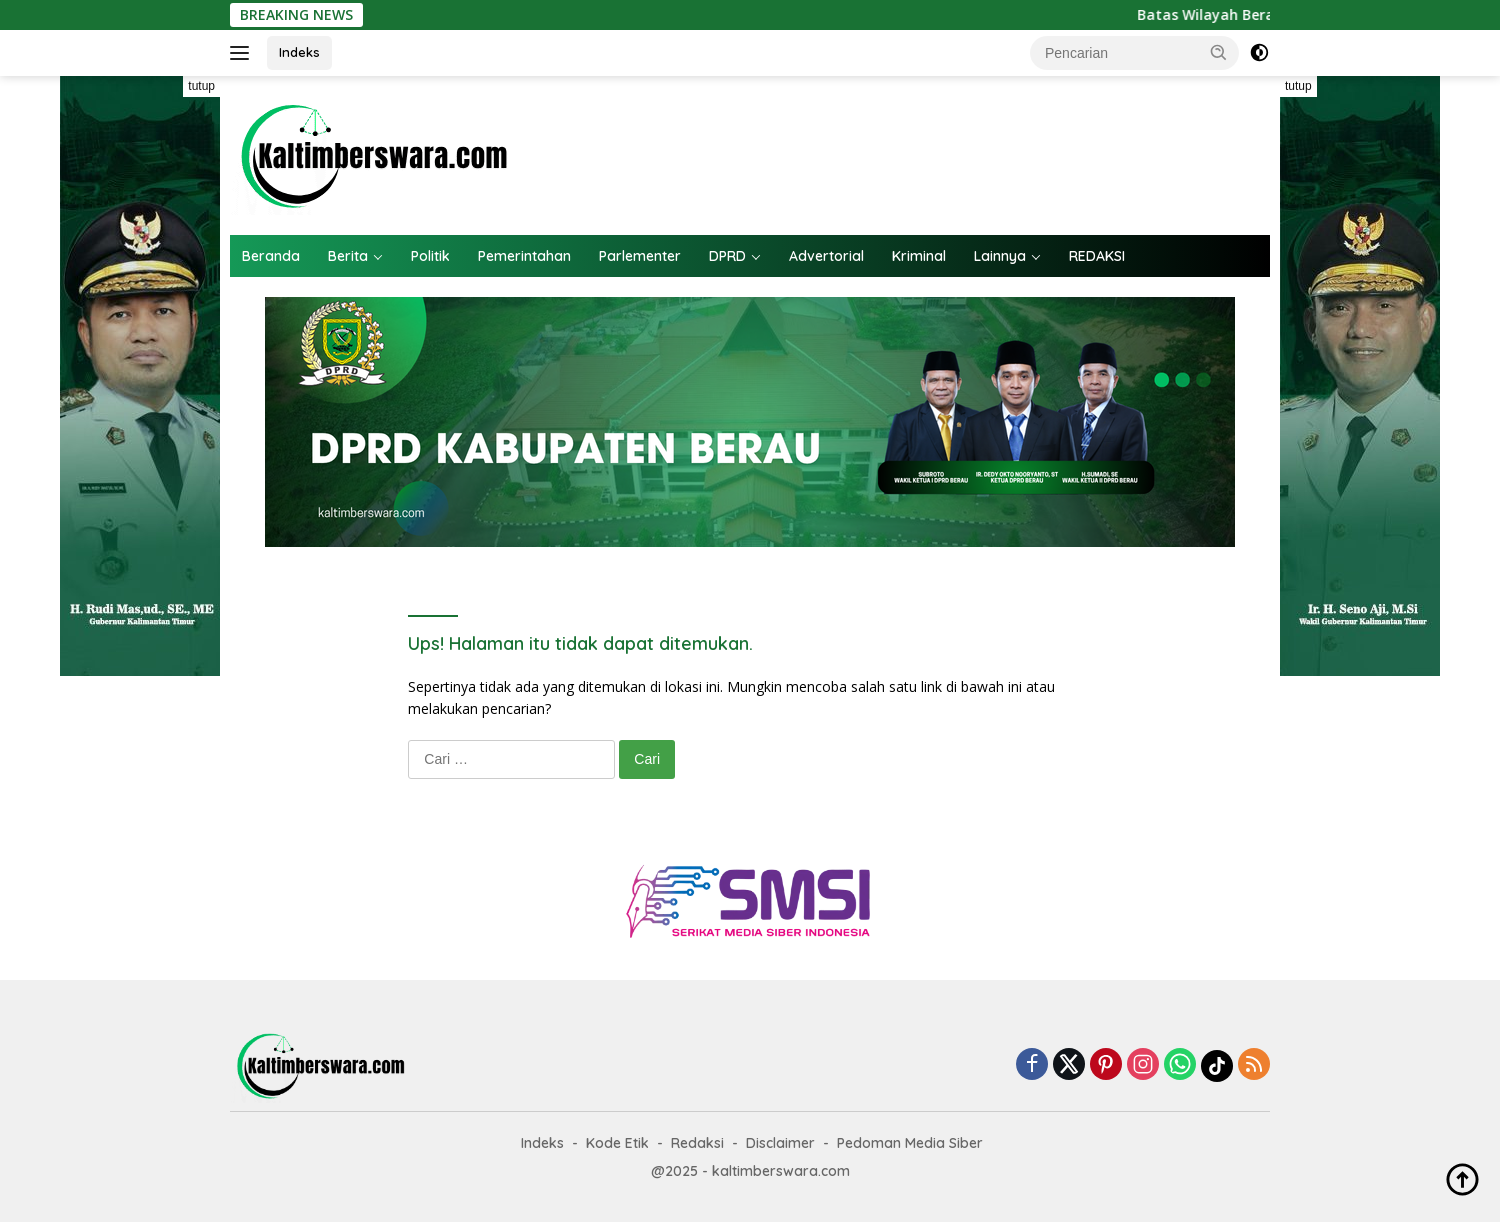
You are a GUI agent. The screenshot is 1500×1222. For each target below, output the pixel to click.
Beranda (271, 256)
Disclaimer (780, 1143)
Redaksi (697, 1143)
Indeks (299, 52)
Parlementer (640, 256)
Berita (348, 256)
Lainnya (1000, 256)
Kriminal (919, 256)
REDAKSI (1097, 256)
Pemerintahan (524, 256)
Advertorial (826, 256)
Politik (430, 256)
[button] (1219, 52)
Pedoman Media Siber (910, 1143)
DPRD (727, 256)
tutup (201, 86)
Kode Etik (617, 1143)
